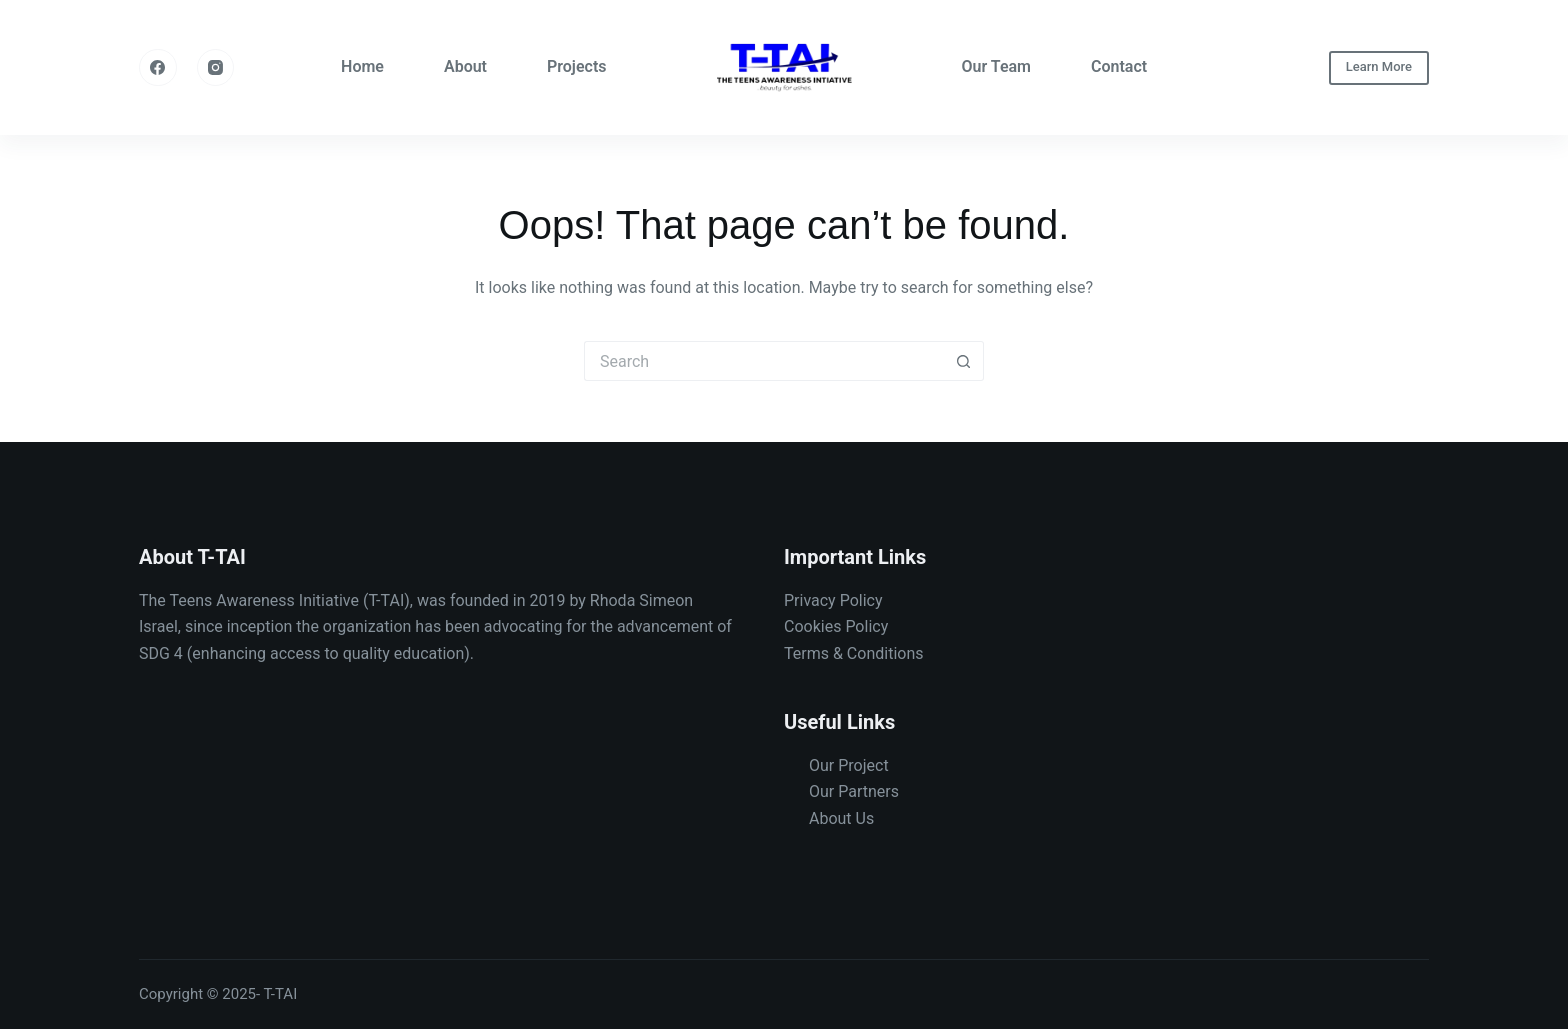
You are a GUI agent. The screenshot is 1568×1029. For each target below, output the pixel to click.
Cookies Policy (836, 626)
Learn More (1379, 66)
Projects (577, 66)
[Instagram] (216, 68)
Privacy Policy (833, 600)
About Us (841, 818)
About (465, 66)
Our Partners (854, 791)
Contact (1119, 66)
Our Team (997, 66)
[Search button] (964, 361)
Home (362, 66)
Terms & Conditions (854, 653)
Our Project (849, 765)
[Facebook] (158, 68)
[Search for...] (764, 361)
